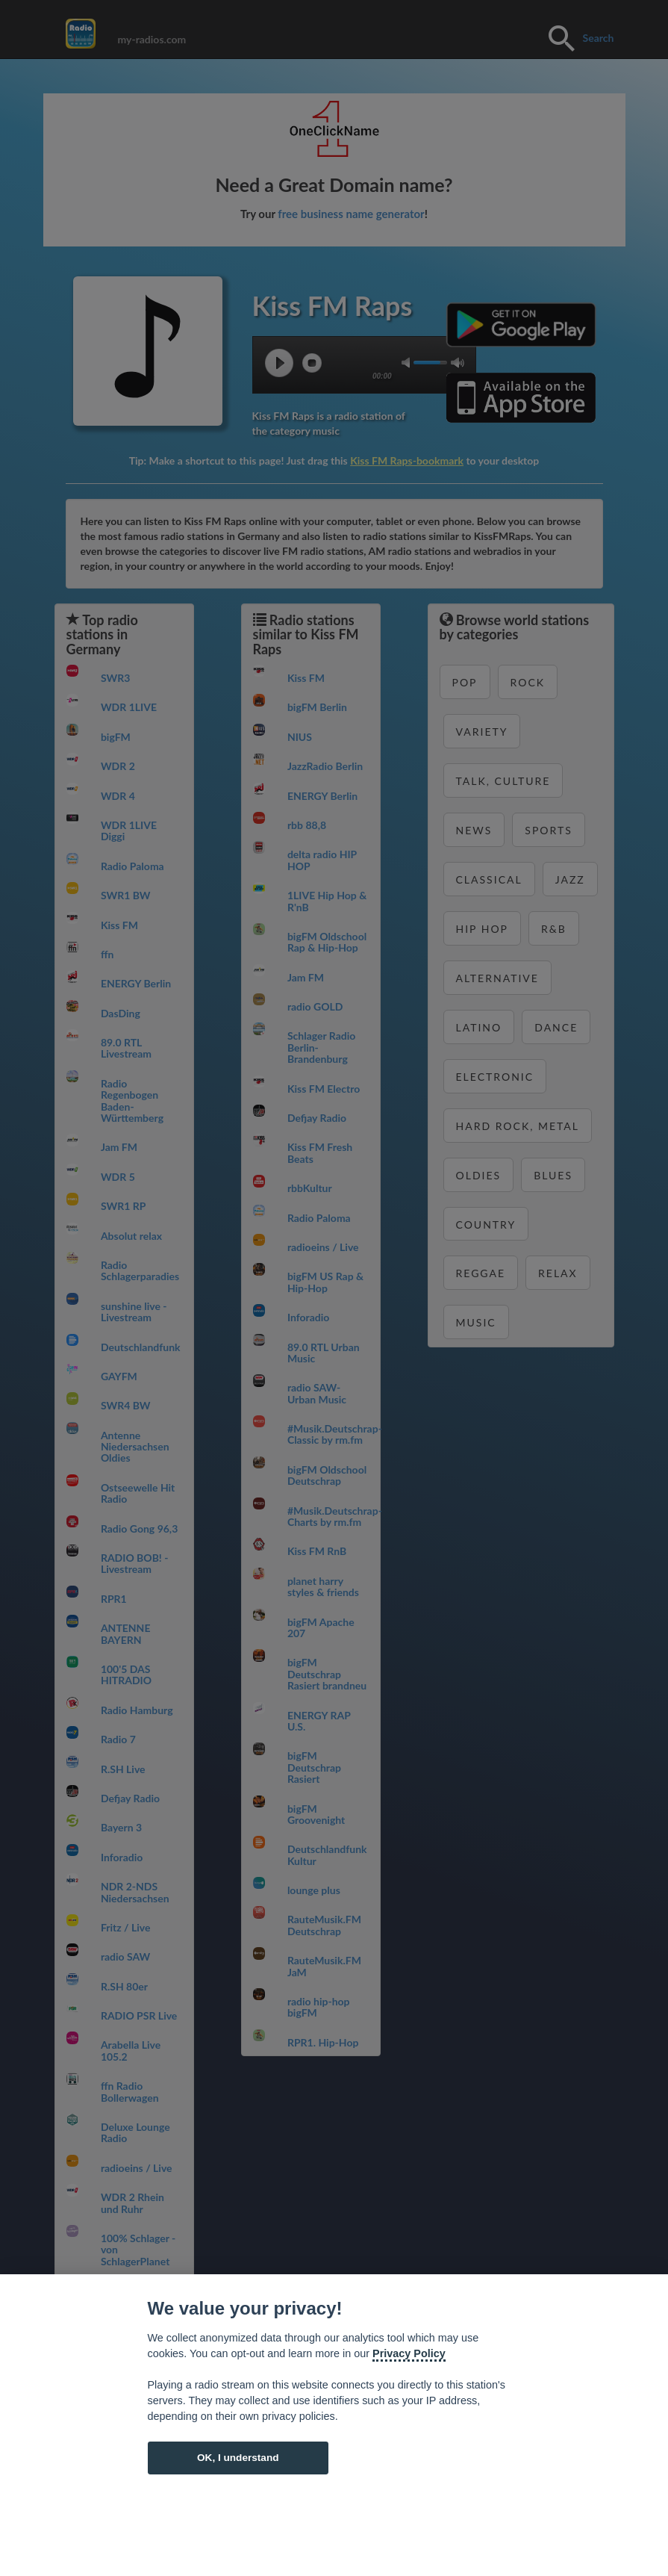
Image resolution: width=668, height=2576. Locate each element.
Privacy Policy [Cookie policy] (409, 2353)
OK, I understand (238, 2457)
